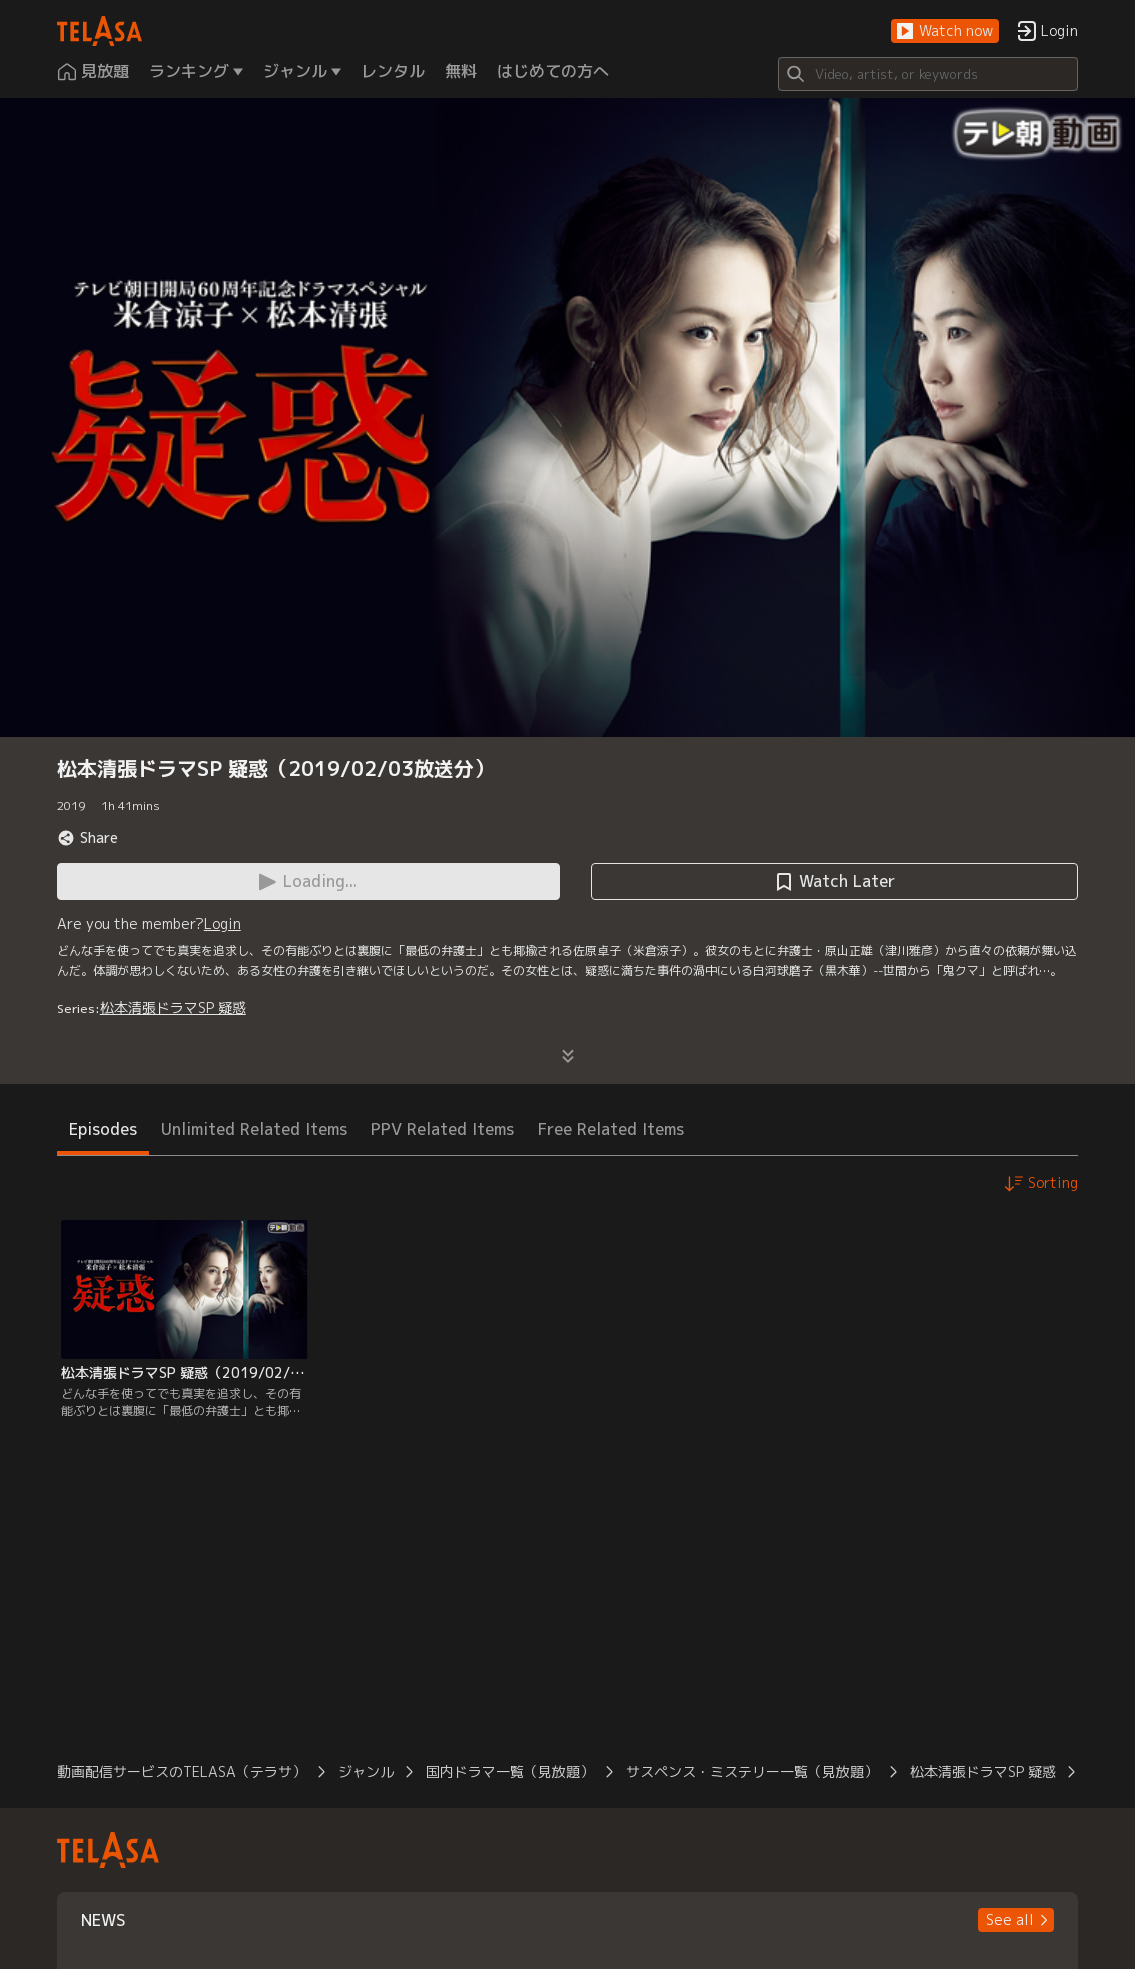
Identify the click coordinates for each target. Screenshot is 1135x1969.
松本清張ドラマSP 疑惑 (173, 1007)
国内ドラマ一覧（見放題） (510, 1771)
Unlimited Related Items (254, 1129)
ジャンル (366, 1771)
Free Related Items (611, 1129)
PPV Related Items (442, 1129)
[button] (945, 31)
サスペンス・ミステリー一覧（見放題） (752, 1771)
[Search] (928, 74)
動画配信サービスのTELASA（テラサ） (181, 1771)
